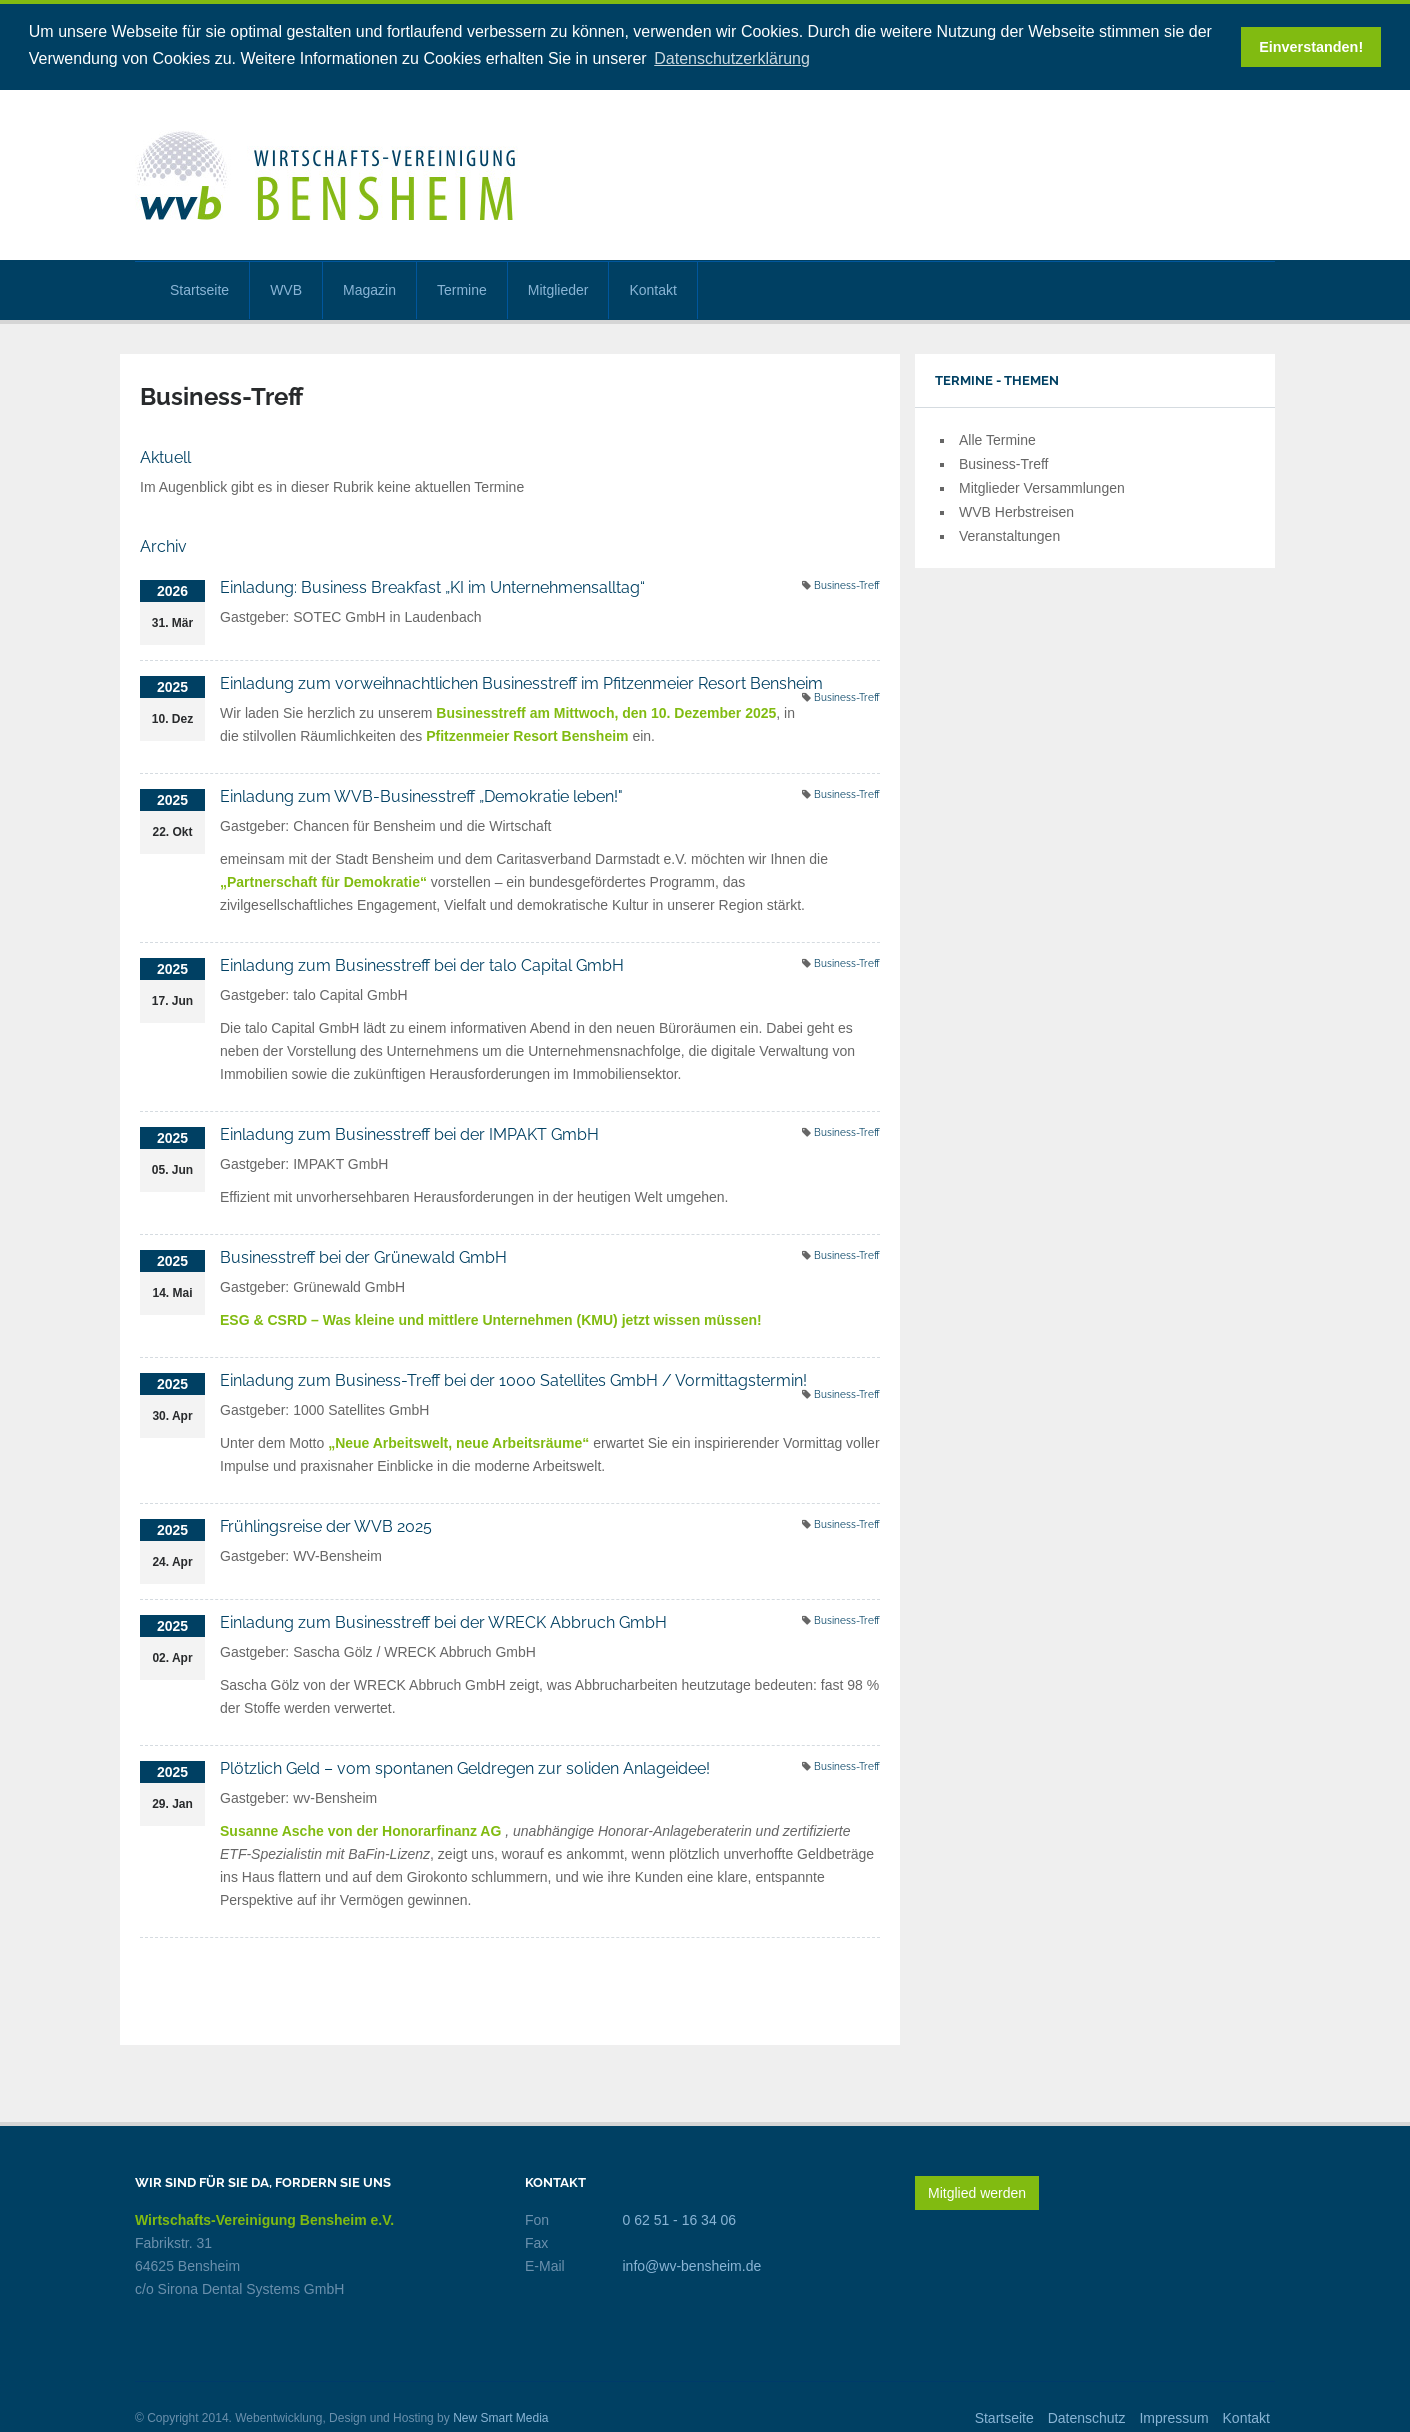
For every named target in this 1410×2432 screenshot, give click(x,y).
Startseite (199, 289)
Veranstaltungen (1009, 535)
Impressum (1173, 2417)
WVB (286, 289)
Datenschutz (1087, 2417)
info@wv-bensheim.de (692, 2265)
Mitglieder (558, 289)
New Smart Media (500, 2417)
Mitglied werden (977, 2192)
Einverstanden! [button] (1311, 47)
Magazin (369, 289)
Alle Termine (997, 439)
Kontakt (652, 289)
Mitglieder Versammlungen (1042, 487)
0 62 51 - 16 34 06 (680, 2219)
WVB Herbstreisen (1016, 511)
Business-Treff (847, 584)
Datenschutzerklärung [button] (732, 58)
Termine (462, 289)
